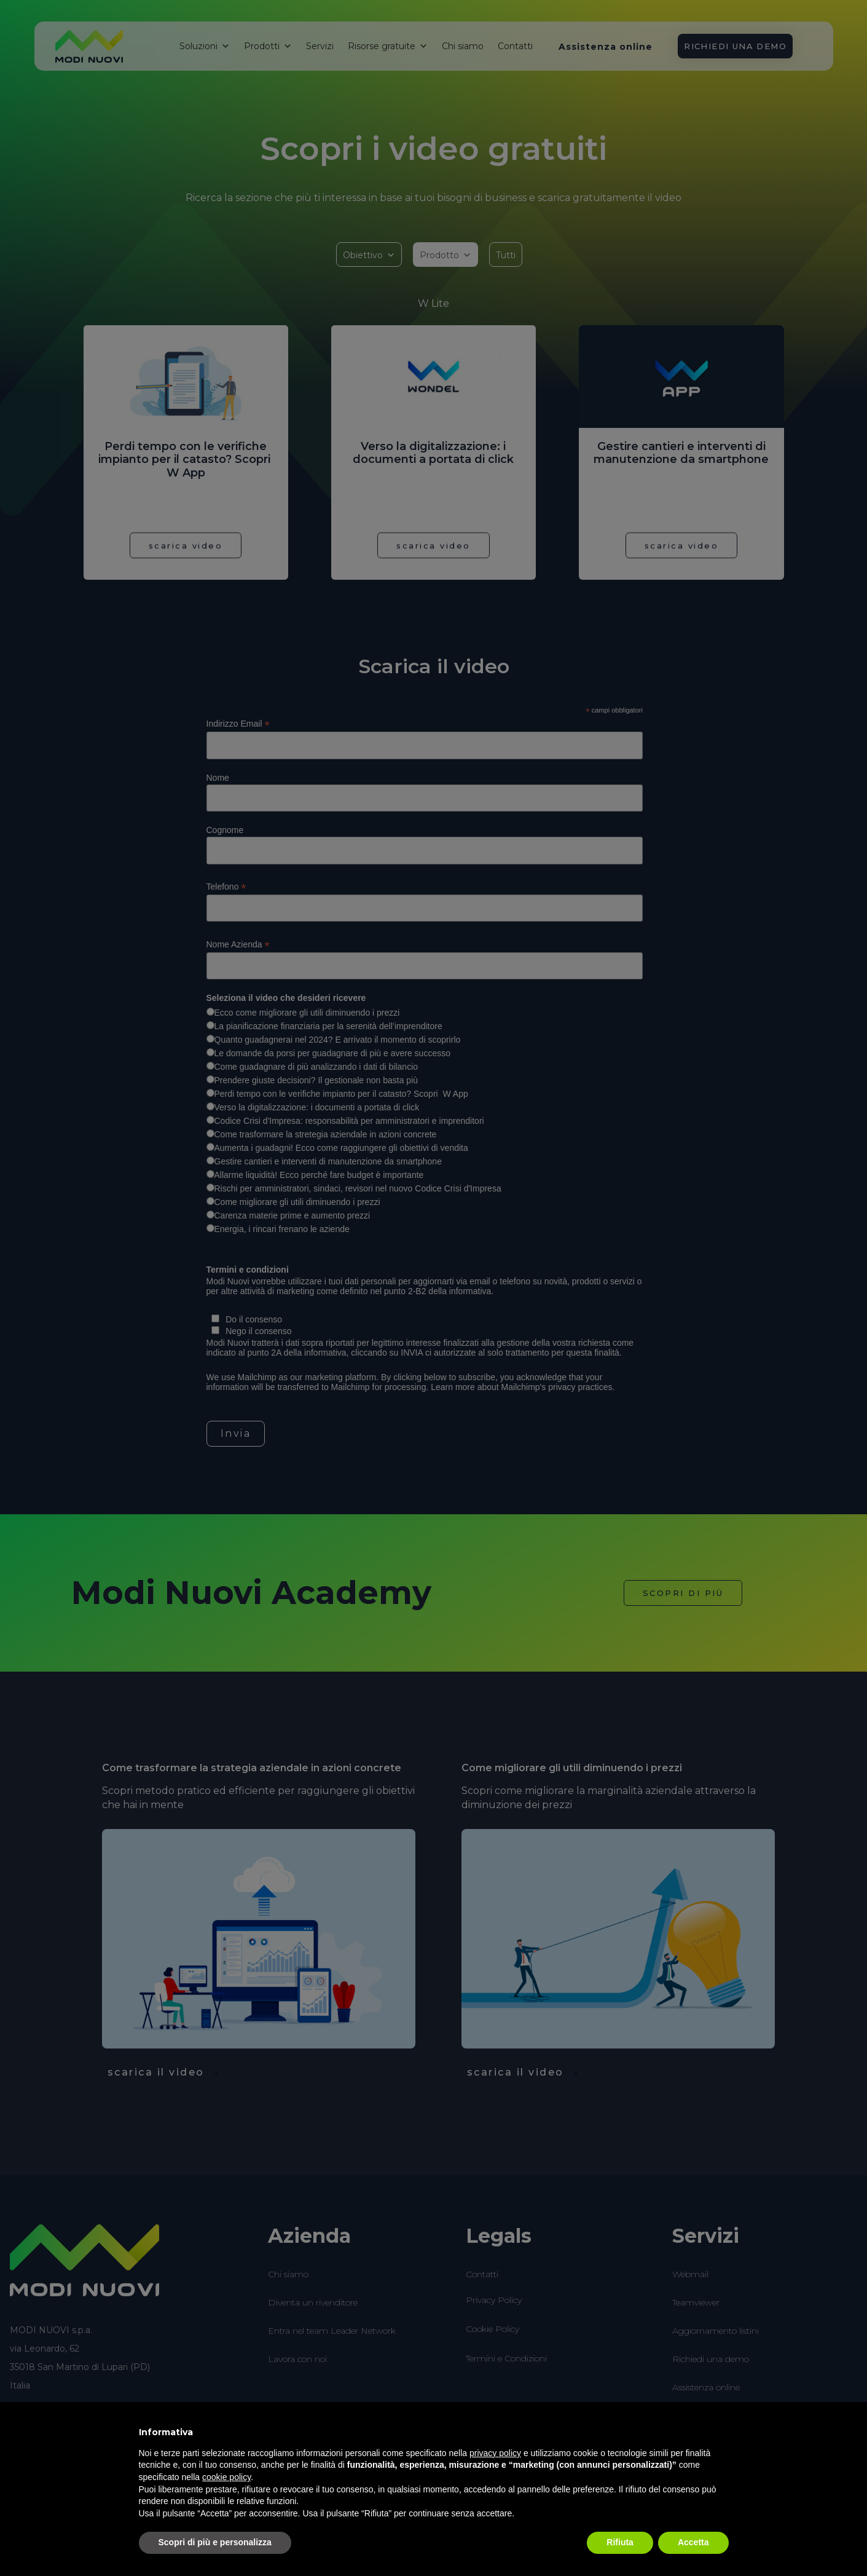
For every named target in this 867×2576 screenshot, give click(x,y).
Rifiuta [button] (620, 2542)
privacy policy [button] (495, 2453)
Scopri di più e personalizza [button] (215, 2542)
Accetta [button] (693, 2542)
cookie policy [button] (226, 2477)
